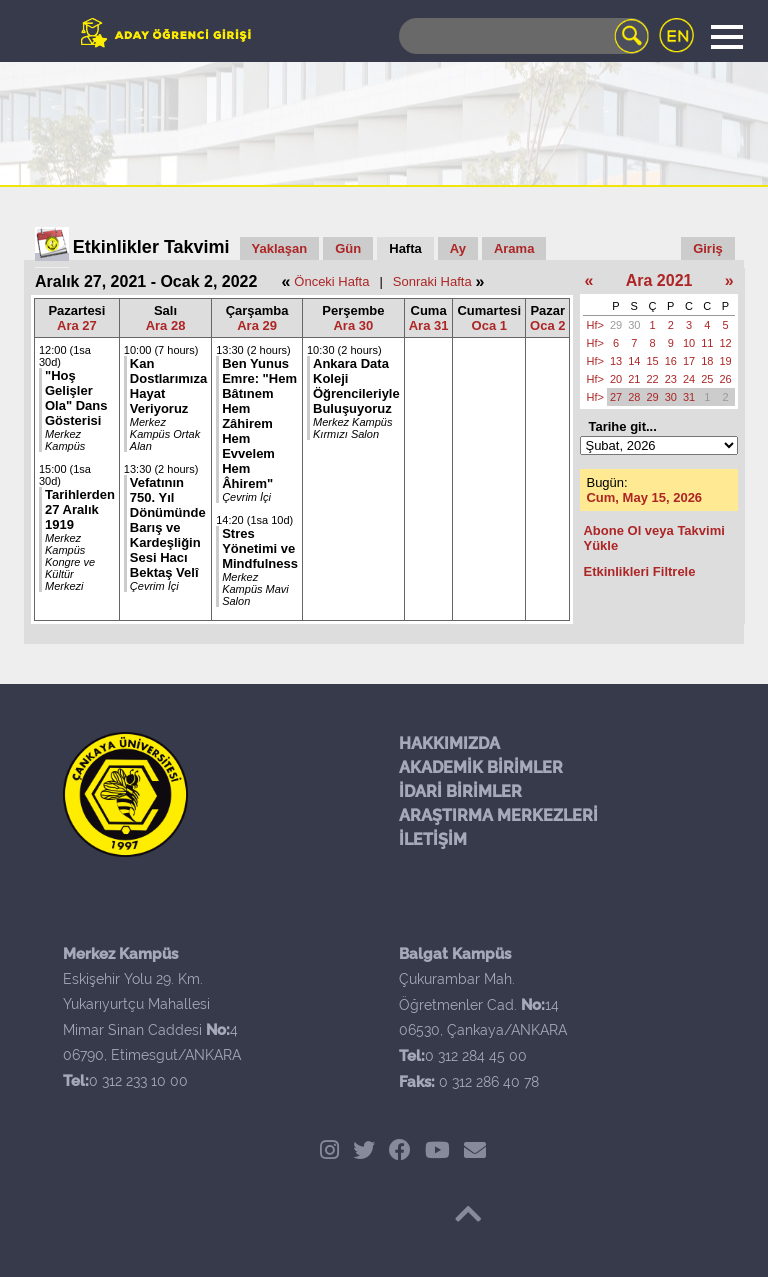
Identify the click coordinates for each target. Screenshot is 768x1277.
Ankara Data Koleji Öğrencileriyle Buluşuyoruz (356, 386)
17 (689, 361)
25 (707, 379)
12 (725, 343)
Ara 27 (77, 325)
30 (634, 325)
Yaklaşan (280, 248)
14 (634, 361)
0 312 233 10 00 (138, 1081)
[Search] (524, 36)
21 (634, 379)
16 (671, 361)
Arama (514, 248)
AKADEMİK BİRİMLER (481, 767)
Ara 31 (429, 325)
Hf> (594, 325)
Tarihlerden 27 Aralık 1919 (80, 509)
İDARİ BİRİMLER (460, 791)
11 (707, 343)
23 (671, 379)
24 (689, 379)
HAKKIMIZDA (449, 743)
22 (652, 379)
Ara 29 (257, 325)
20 (616, 379)
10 (689, 343)
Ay (458, 248)
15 (652, 361)
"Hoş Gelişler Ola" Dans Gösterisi (76, 398)
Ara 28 (166, 325)
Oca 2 (547, 325)
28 (634, 397)
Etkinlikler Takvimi (151, 247)
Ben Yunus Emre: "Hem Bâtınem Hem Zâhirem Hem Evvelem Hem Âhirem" (259, 423)
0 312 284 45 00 (476, 1056)
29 (616, 325)
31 (689, 397)
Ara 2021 (659, 280)
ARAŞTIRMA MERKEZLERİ (498, 815)
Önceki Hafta (331, 281)
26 (725, 379)
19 (725, 361)
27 (616, 397)
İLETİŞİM (433, 839)
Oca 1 (489, 325)
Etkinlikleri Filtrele (639, 571)
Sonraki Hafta (432, 281)
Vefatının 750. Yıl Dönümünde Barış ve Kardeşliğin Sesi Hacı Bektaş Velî (168, 527)
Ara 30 (353, 325)
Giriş (708, 248)
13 (616, 361)
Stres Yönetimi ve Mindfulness (260, 548)
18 (707, 361)
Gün (348, 248)
